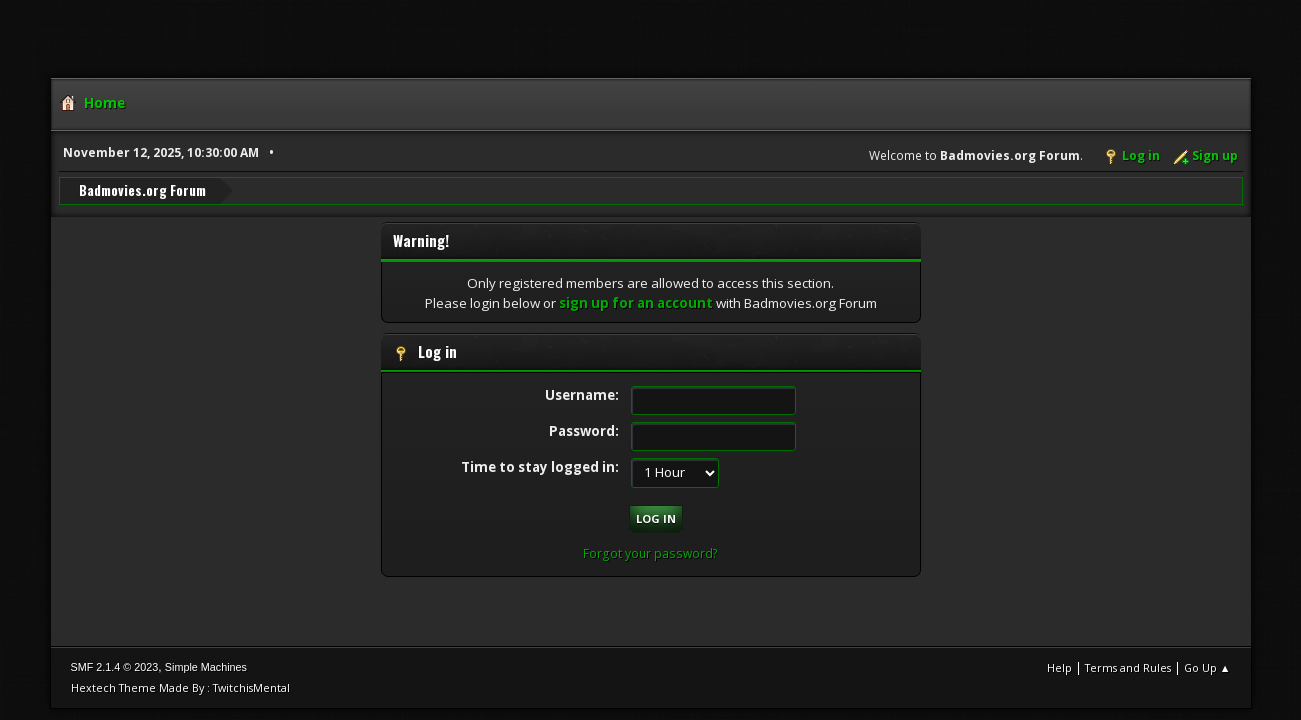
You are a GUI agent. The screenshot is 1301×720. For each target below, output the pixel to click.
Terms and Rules (1128, 667)
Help (1059, 667)
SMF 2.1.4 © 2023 (115, 667)
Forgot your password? (650, 553)
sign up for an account (636, 303)
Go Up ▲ (1207, 667)
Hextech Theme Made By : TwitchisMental (180, 687)
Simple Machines (206, 667)
